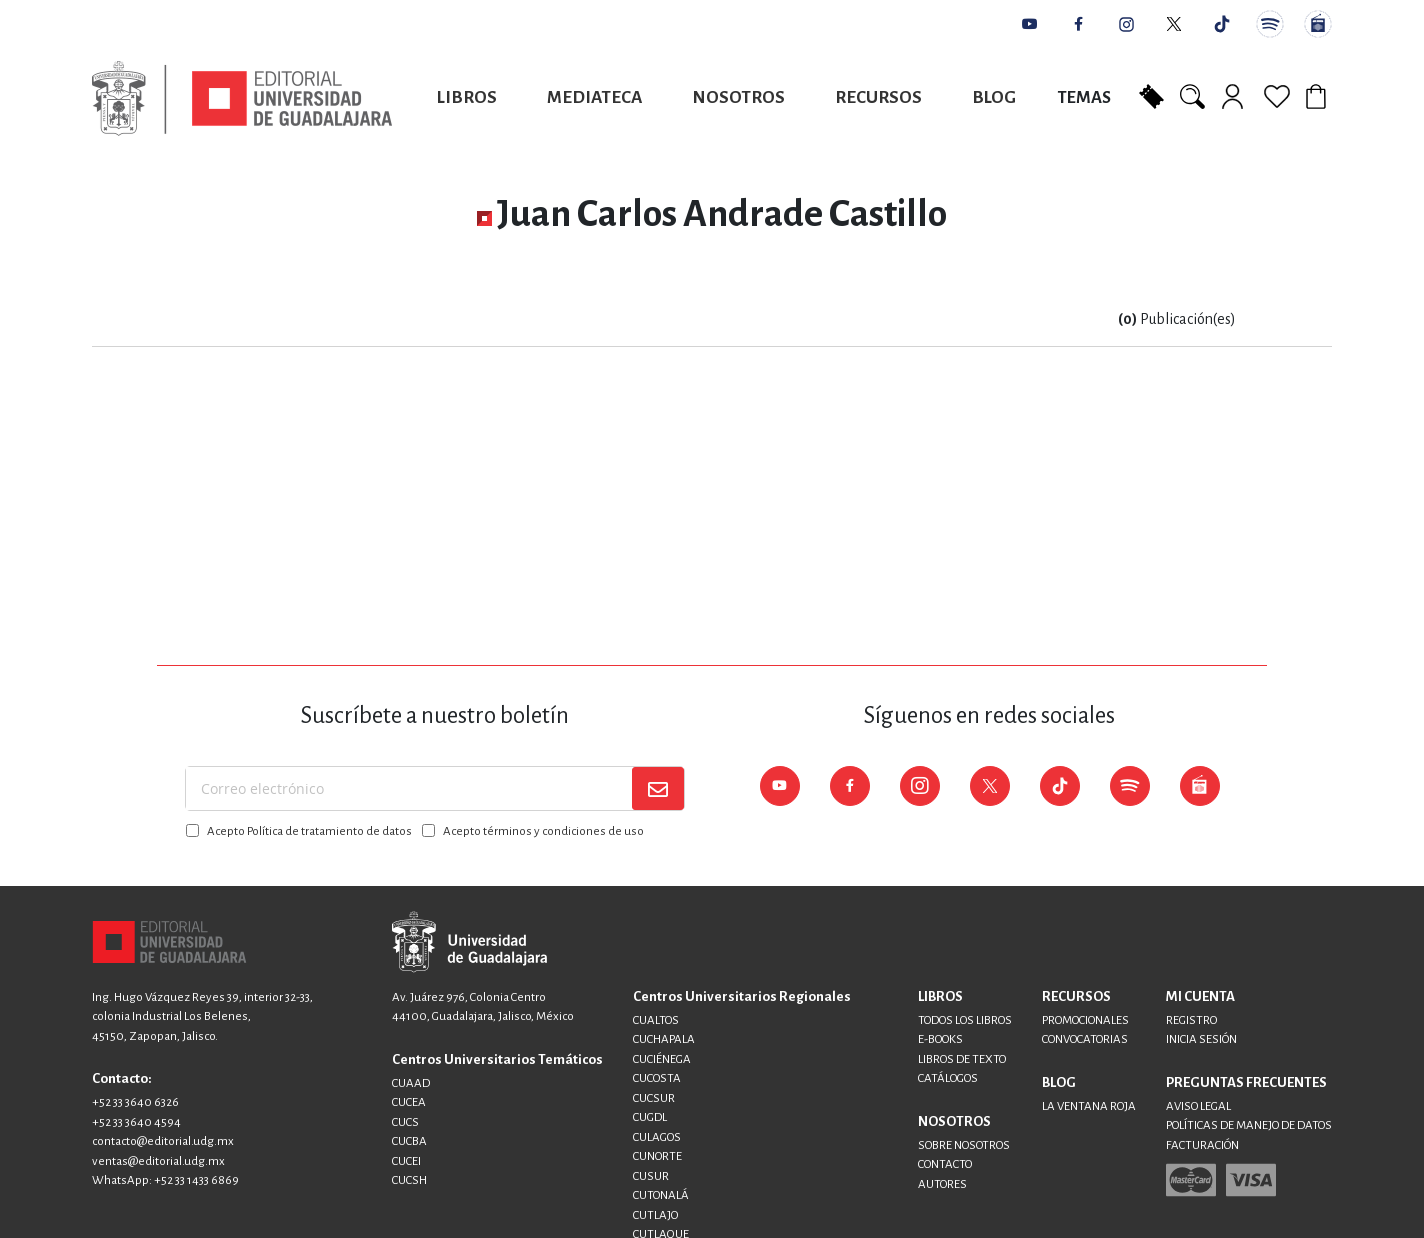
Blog (994, 97)
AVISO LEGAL (1198, 1106)
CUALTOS (656, 1020)
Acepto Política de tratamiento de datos (309, 831)
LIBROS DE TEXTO (962, 1059)
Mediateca (594, 97)
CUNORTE (657, 1156)
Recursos (878, 97)
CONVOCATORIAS (1085, 1039)
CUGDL (650, 1117)
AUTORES (942, 1184)
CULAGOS (657, 1137)
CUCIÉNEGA (662, 1059)
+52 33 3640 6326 (135, 1102)
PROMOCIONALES (1085, 1020)
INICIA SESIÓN (1201, 1039)
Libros (467, 97)
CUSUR (651, 1176)
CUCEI (406, 1161)
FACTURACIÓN (1202, 1145)
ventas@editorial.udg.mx (158, 1161)
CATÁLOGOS (948, 1078)
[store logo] (242, 98)
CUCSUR (654, 1098)
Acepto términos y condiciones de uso (543, 831)
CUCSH (409, 1180)
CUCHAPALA (664, 1039)
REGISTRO (1191, 1020)
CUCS (405, 1122)
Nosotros (738, 97)
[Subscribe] (658, 788)
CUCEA (409, 1102)
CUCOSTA (657, 1078)
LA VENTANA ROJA (1089, 1106)
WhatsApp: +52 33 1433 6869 (165, 1180)
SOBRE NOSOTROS (964, 1145)
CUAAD (411, 1083)
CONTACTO (945, 1164)
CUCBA (409, 1141)
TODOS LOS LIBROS (965, 1020)
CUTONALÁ (661, 1195)
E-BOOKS (940, 1039)
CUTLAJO (655, 1215)
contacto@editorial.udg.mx (163, 1141)
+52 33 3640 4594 (136, 1122)
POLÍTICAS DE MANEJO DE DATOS (1249, 1125)
